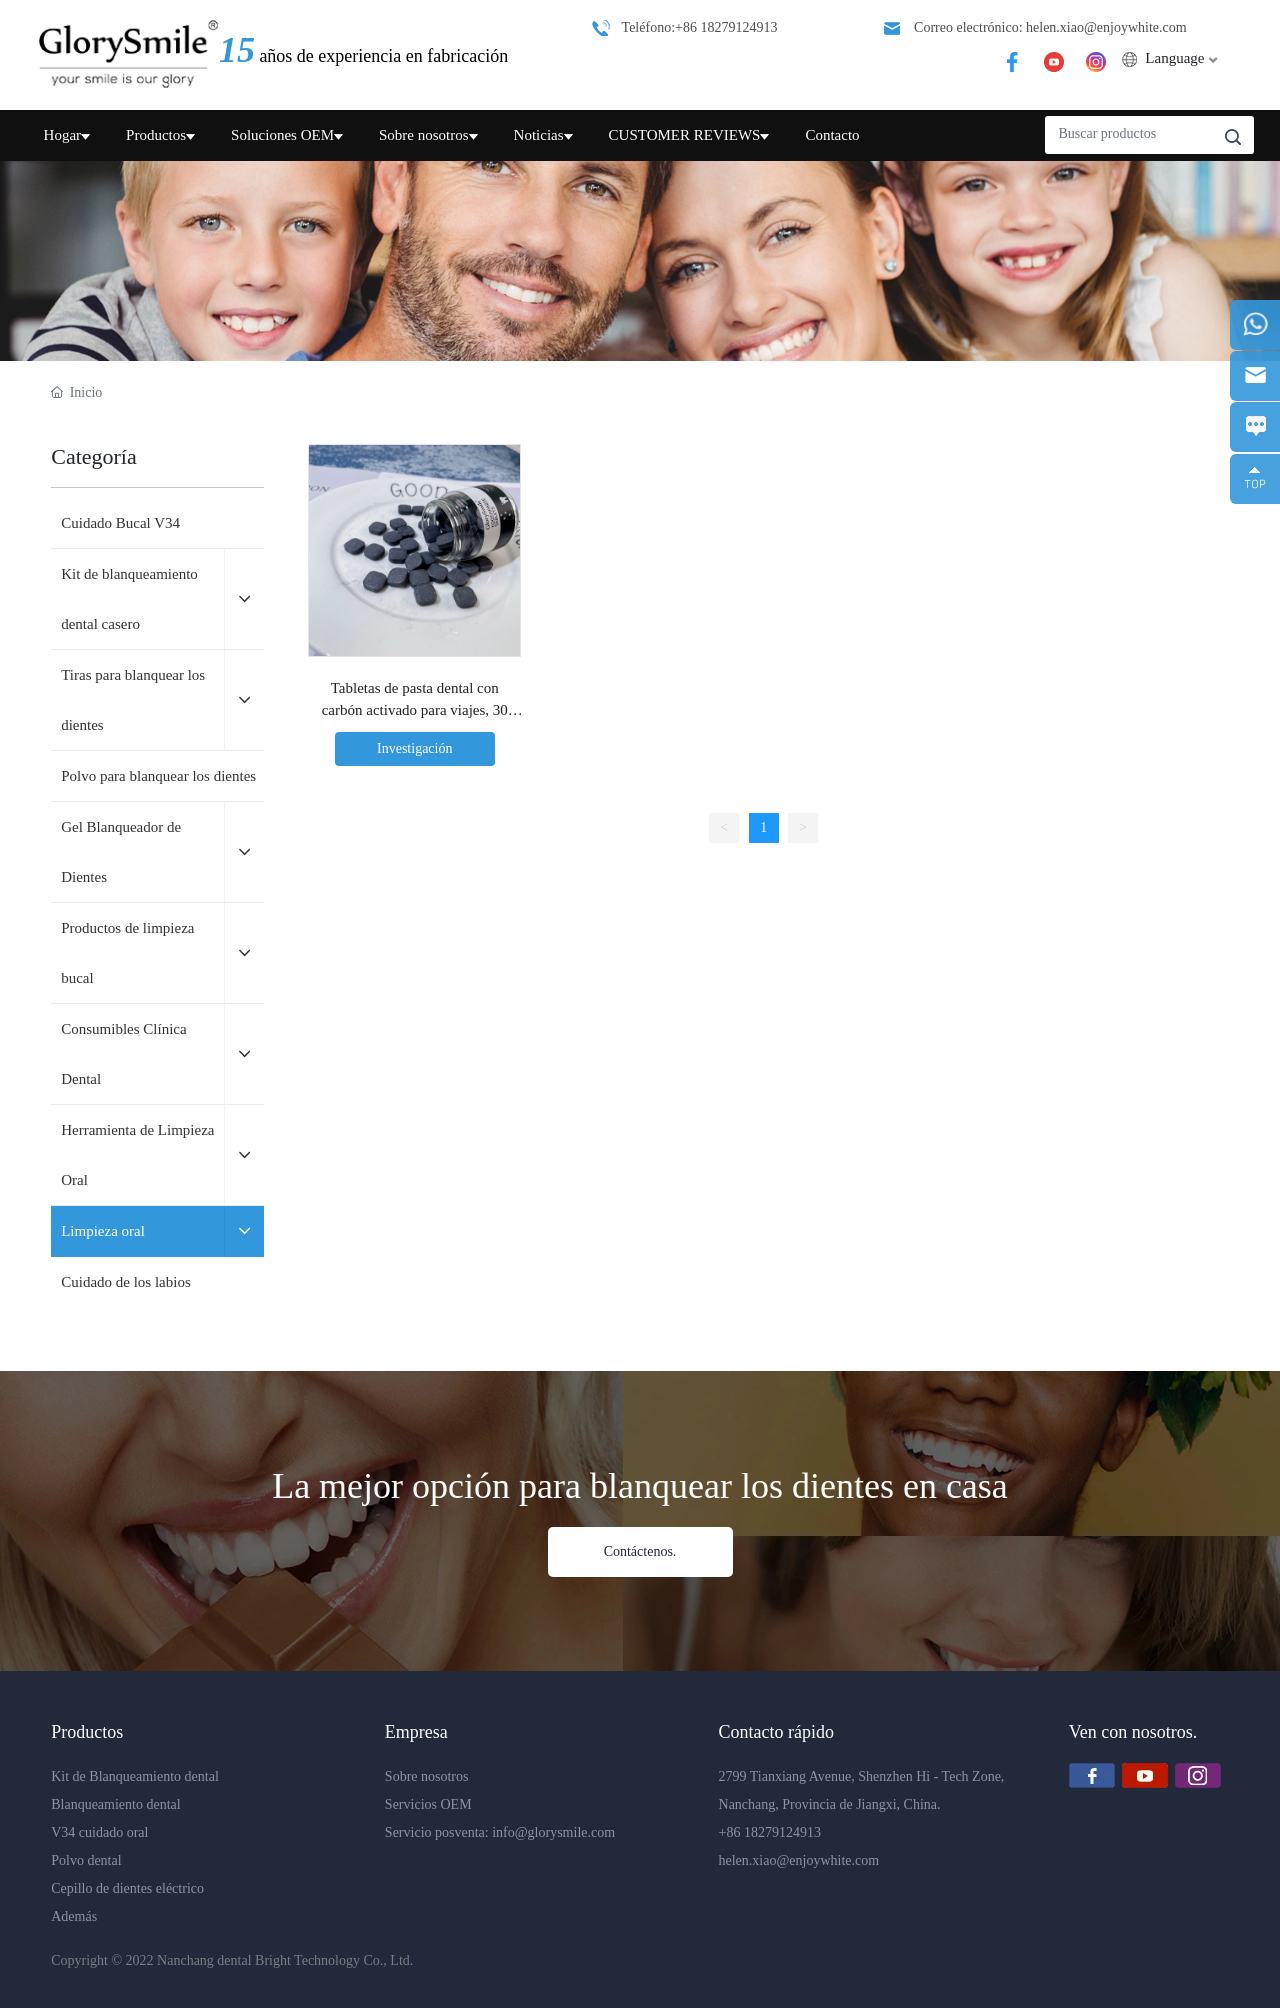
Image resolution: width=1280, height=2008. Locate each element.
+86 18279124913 (770, 1832)
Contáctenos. (640, 1551)
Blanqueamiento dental (115, 1804)
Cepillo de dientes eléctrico (127, 1888)
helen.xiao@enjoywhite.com (799, 1860)
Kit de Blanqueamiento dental (135, 1776)
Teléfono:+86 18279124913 (700, 27)
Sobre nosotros (427, 1776)
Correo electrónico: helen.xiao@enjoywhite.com (1050, 27)
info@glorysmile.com (553, 1832)
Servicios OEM (428, 1804)
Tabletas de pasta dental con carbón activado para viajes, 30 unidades (415, 710)
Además (74, 1916)
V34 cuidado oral (99, 1832)
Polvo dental (86, 1860)
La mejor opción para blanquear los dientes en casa (640, 1486)
